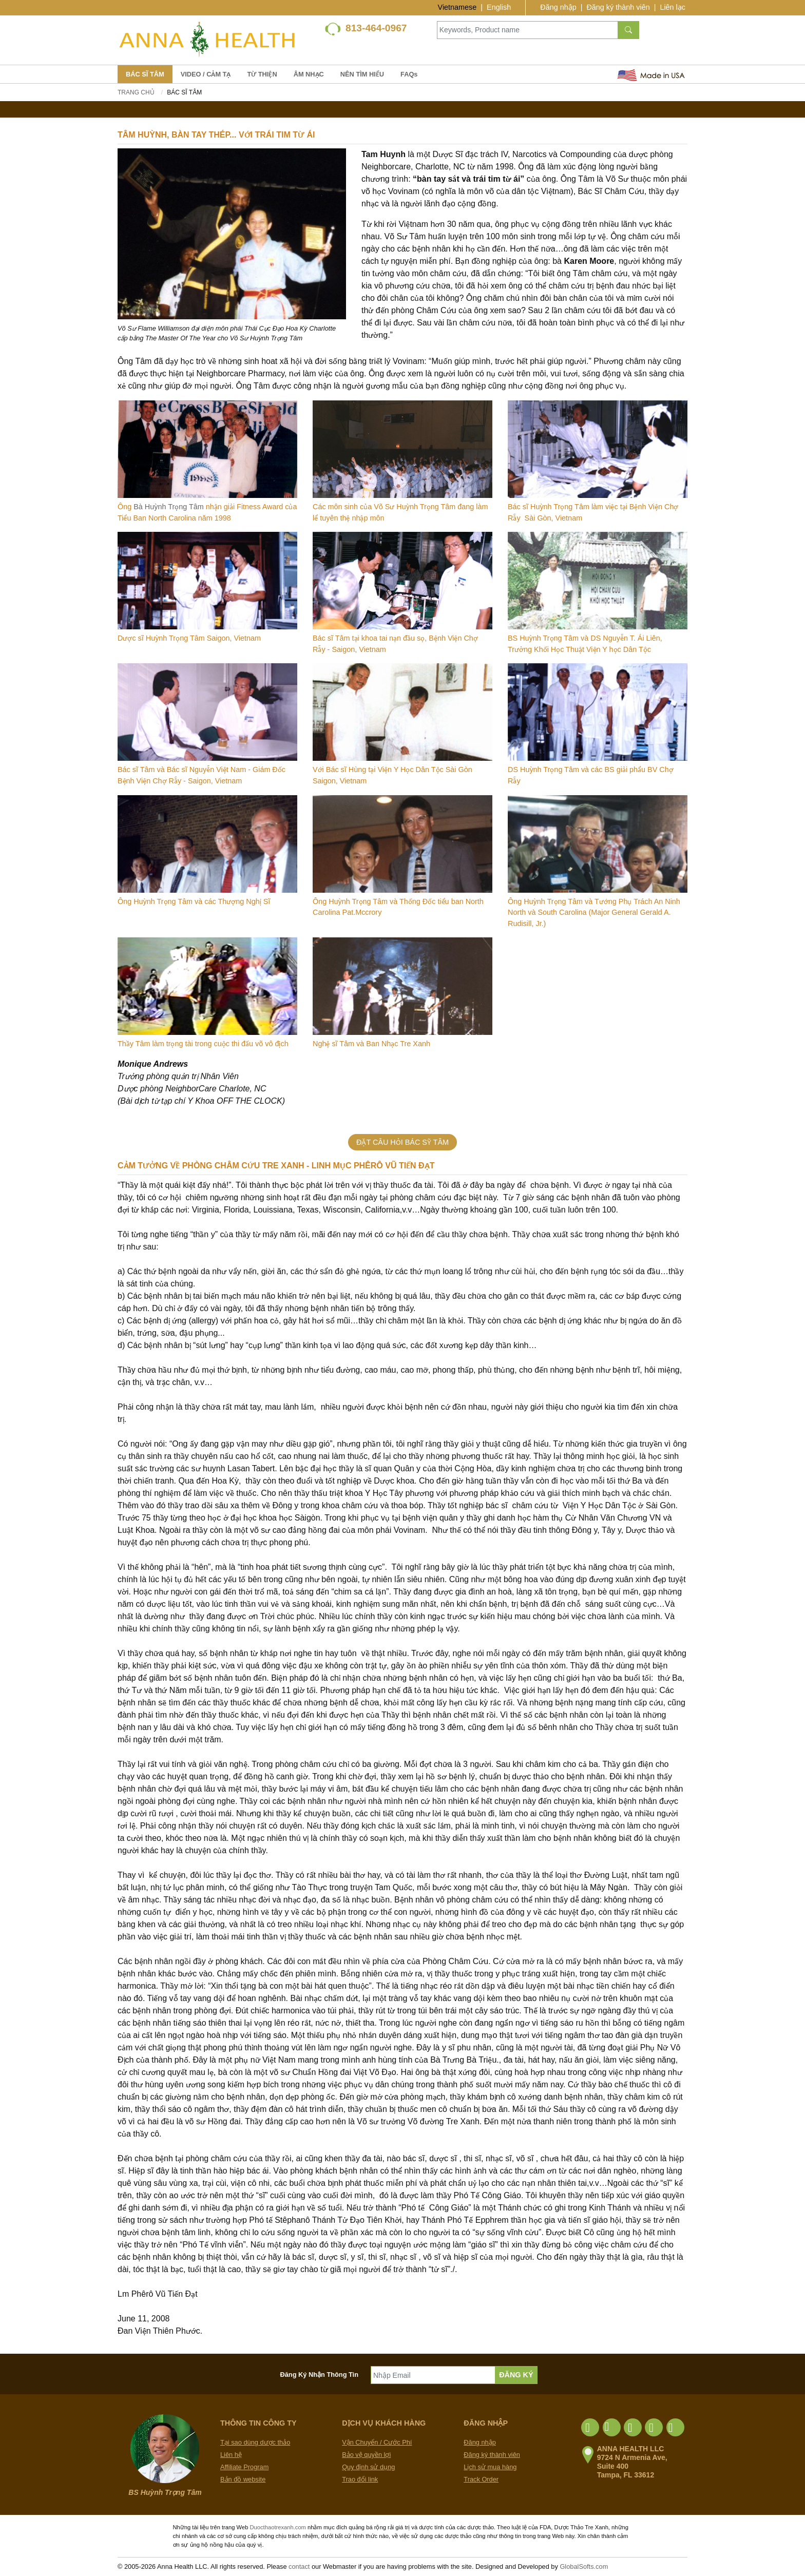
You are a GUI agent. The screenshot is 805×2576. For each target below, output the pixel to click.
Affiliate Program (244, 2467)
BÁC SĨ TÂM (145, 74)
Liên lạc (672, 7)
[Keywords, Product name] (527, 30)
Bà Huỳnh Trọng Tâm (168, 507)
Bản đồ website (242, 2479)
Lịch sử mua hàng (490, 2467)
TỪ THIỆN (262, 74)
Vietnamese (457, 7)
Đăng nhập (558, 7)
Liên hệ (231, 2454)
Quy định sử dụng (368, 2467)
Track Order (481, 2479)
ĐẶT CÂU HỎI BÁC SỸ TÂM (402, 1142)
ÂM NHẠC (309, 74)
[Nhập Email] (433, 2375)
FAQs (408, 74)
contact (299, 2566)
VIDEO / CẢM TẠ (206, 74)
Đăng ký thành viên (617, 7)
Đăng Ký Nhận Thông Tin (319, 2374)
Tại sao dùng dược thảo (255, 2442)
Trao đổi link (360, 2479)
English (499, 7)
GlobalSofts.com (584, 2566)
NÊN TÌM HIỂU (362, 74)
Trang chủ (136, 92)
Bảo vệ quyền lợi (366, 2454)
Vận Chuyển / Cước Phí (377, 2442)
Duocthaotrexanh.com (277, 2527)
